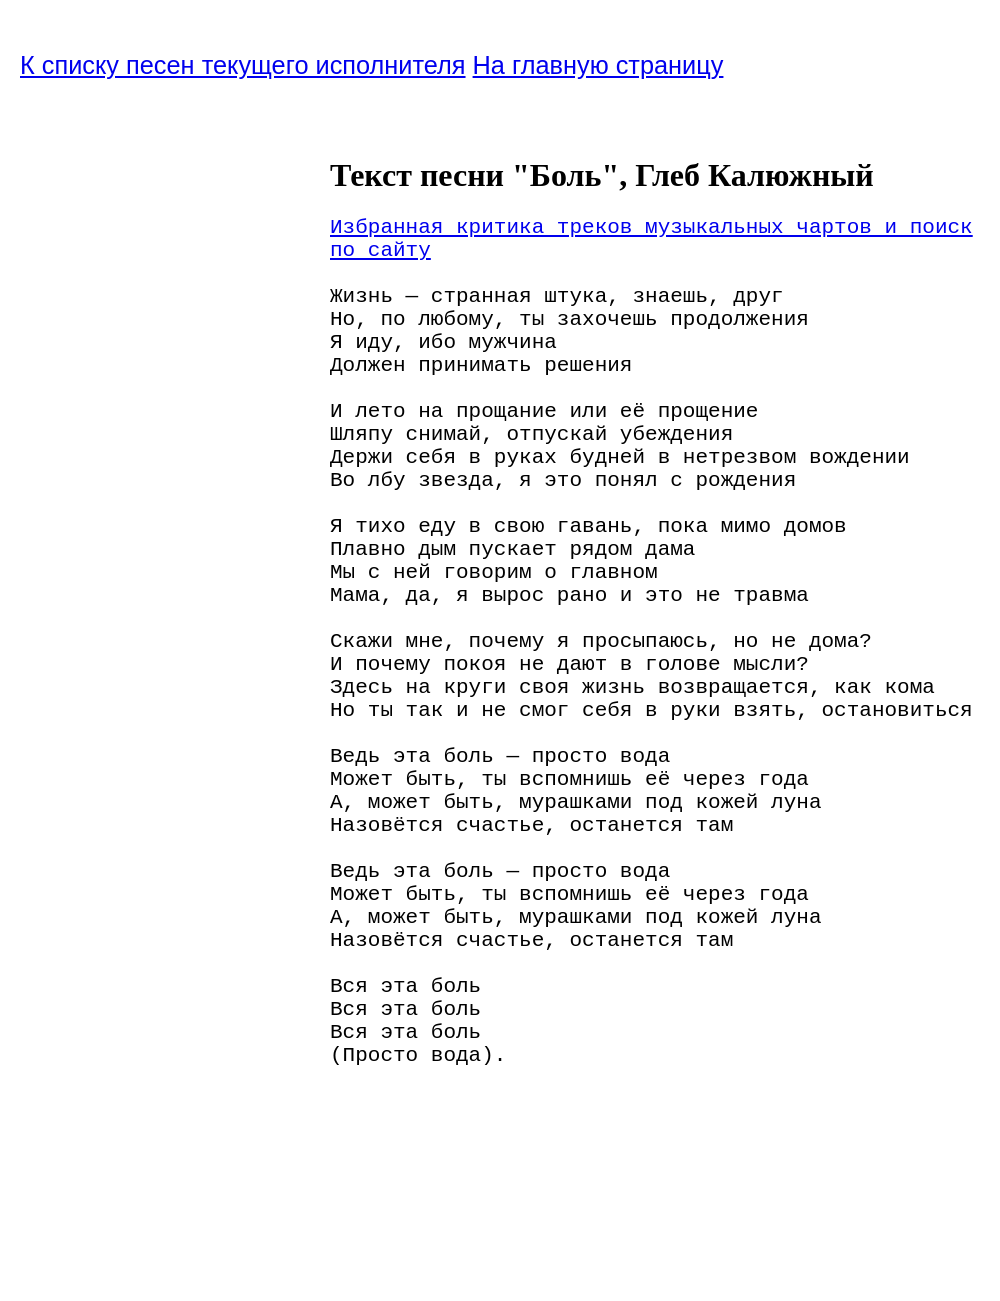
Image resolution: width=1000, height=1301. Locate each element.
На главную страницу (598, 65)
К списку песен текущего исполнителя (243, 65)
